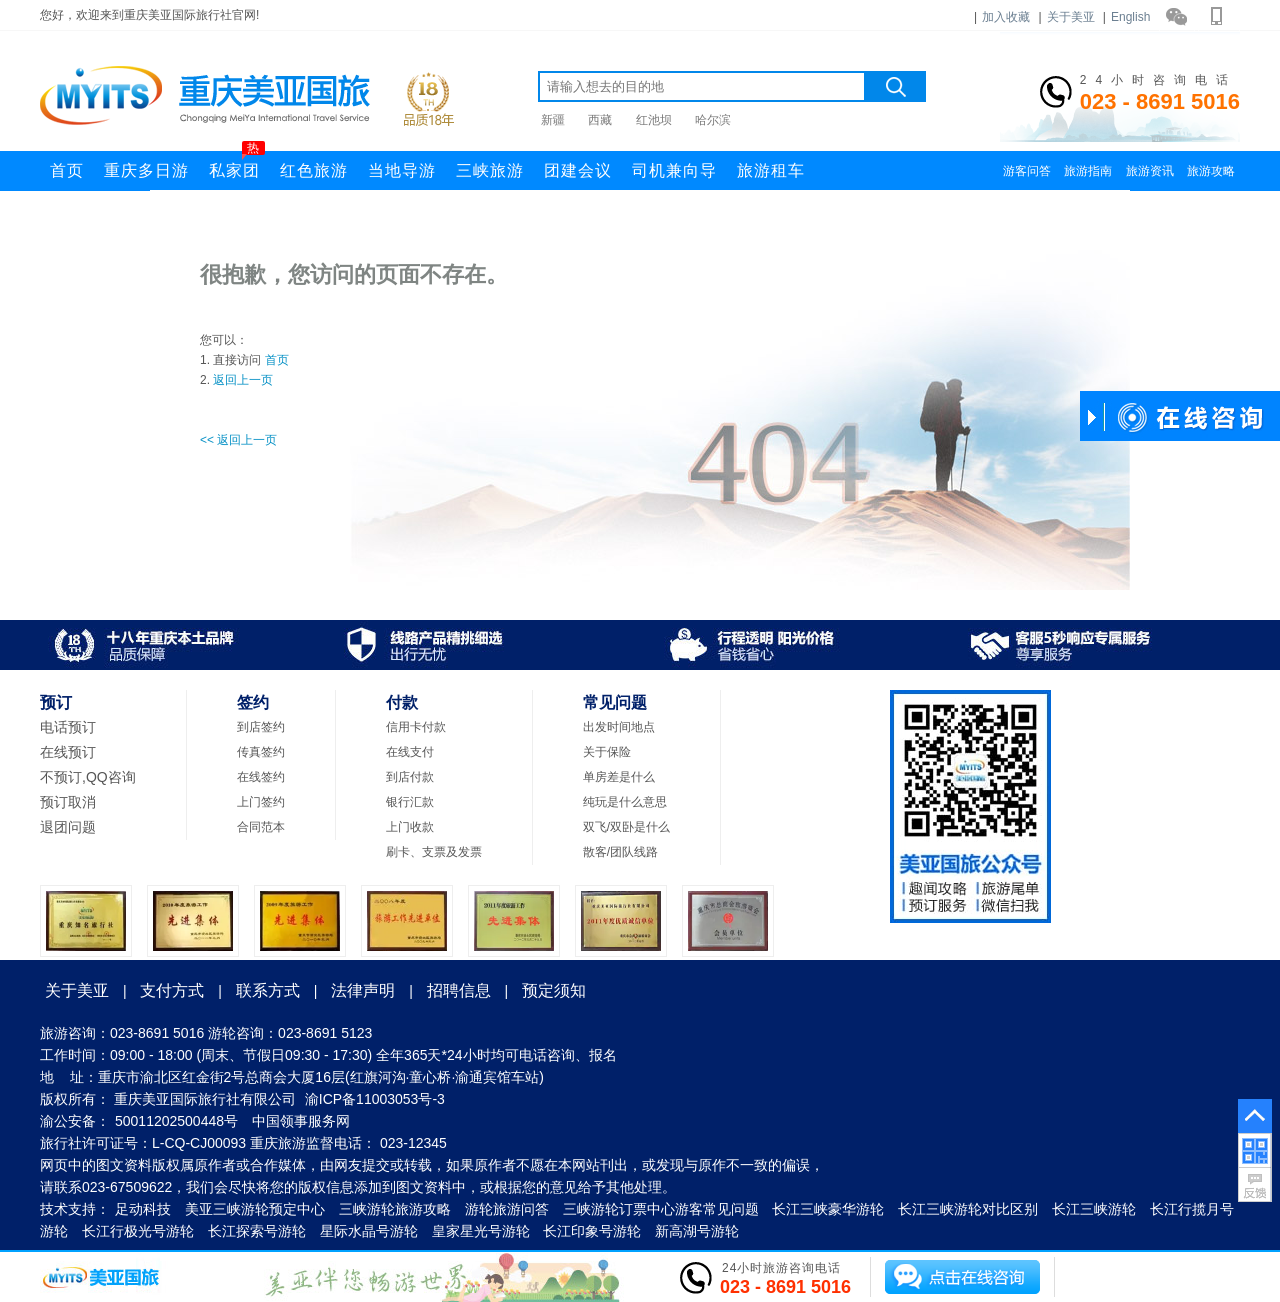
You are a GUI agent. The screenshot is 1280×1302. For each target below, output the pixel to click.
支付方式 (172, 990)
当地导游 (402, 170)
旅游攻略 (1211, 171)
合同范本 (261, 827)
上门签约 (261, 802)
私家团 (237, 165)
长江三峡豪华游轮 (828, 1209)
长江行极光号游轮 (138, 1231)
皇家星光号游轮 (481, 1231)
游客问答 (1027, 171)
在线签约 (261, 777)
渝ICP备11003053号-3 (375, 1099)
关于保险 (607, 752)
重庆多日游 (146, 170)
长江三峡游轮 (1094, 1209)
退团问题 (68, 827)
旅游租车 (771, 170)
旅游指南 (1088, 171)
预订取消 (68, 802)
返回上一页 (243, 380)
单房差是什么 (619, 777)
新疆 (553, 120)
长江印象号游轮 (592, 1231)
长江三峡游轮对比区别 (968, 1209)
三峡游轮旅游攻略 (395, 1209)
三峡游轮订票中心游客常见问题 (661, 1209)
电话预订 (68, 727)
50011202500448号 (176, 1121)
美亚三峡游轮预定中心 (255, 1209)
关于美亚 (1071, 17)
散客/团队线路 (620, 852)
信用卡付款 (416, 727)
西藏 (600, 120)
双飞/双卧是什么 (626, 827)
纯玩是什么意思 (625, 802)
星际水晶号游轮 (369, 1231)
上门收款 (410, 827)
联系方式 (268, 990)
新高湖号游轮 (697, 1231)
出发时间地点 (619, 727)
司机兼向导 (674, 170)
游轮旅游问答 (507, 1209)
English (1130, 17)
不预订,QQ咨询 (88, 777)
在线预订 (68, 752)
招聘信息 (459, 990)
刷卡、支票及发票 (434, 852)
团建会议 (578, 170)
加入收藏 (1006, 17)
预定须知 (554, 990)
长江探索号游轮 (257, 1231)
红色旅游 (314, 170)
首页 (67, 170)
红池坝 (654, 120)
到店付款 (410, 777)
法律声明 (363, 990)
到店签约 (261, 727)
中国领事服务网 (301, 1121)
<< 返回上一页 (238, 440)
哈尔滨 (713, 120)
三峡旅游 (490, 170)
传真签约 (261, 752)
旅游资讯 (1150, 171)
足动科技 (143, 1209)
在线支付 (410, 752)
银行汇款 (410, 802)
